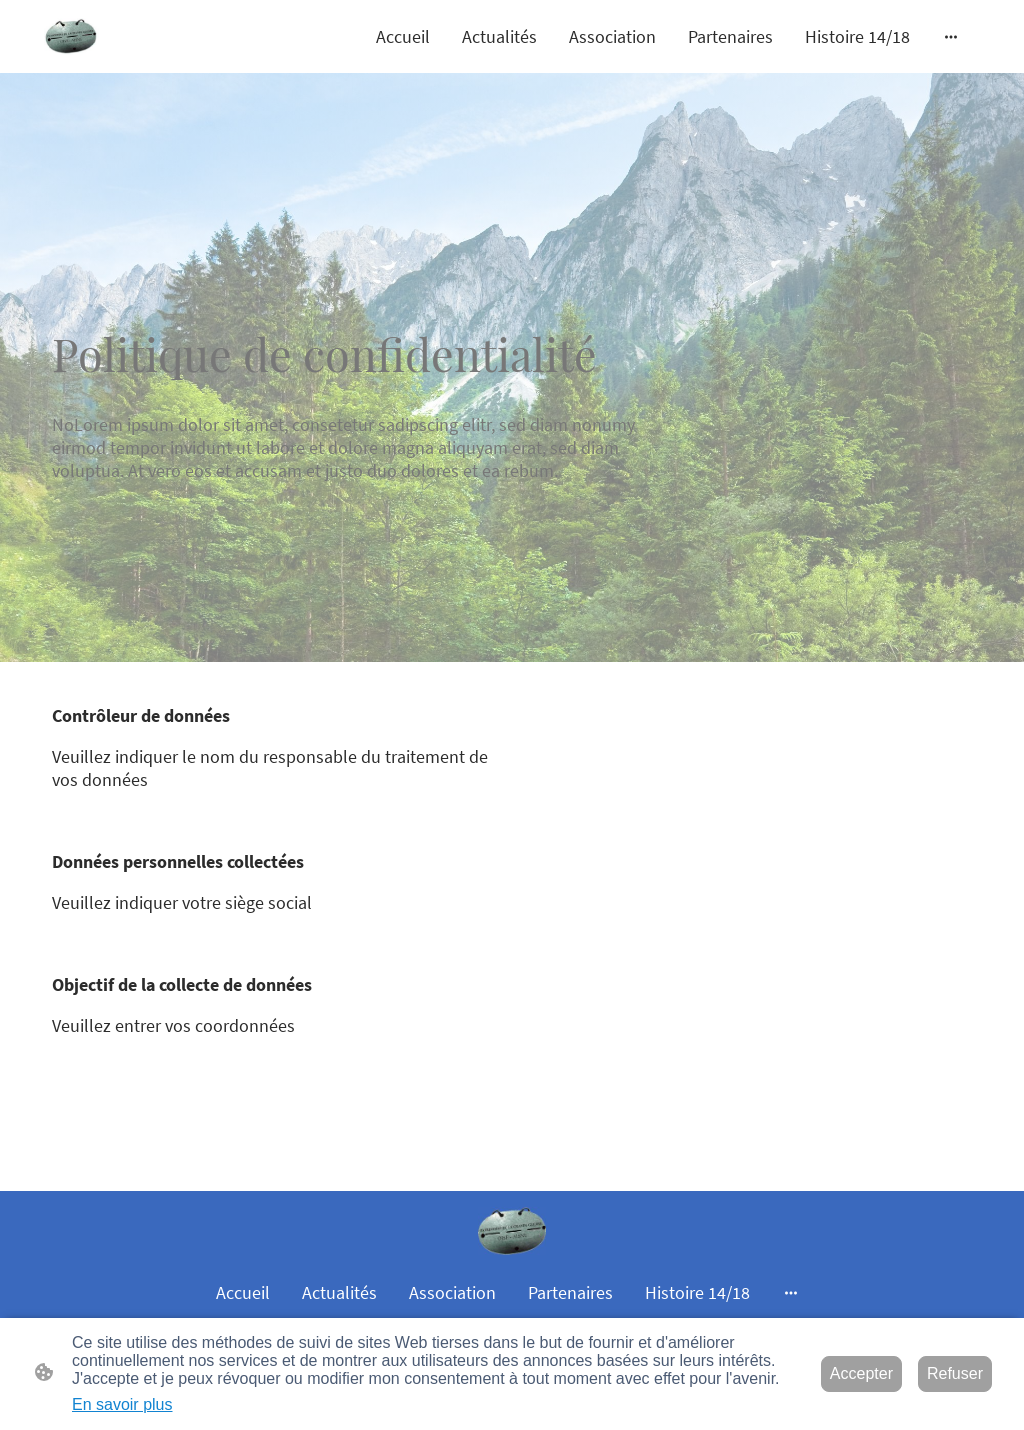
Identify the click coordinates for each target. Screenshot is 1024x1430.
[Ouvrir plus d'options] (951, 36)
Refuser (955, 1373)
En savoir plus (122, 1404)
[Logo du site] (71, 37)
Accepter (861, 1373)
